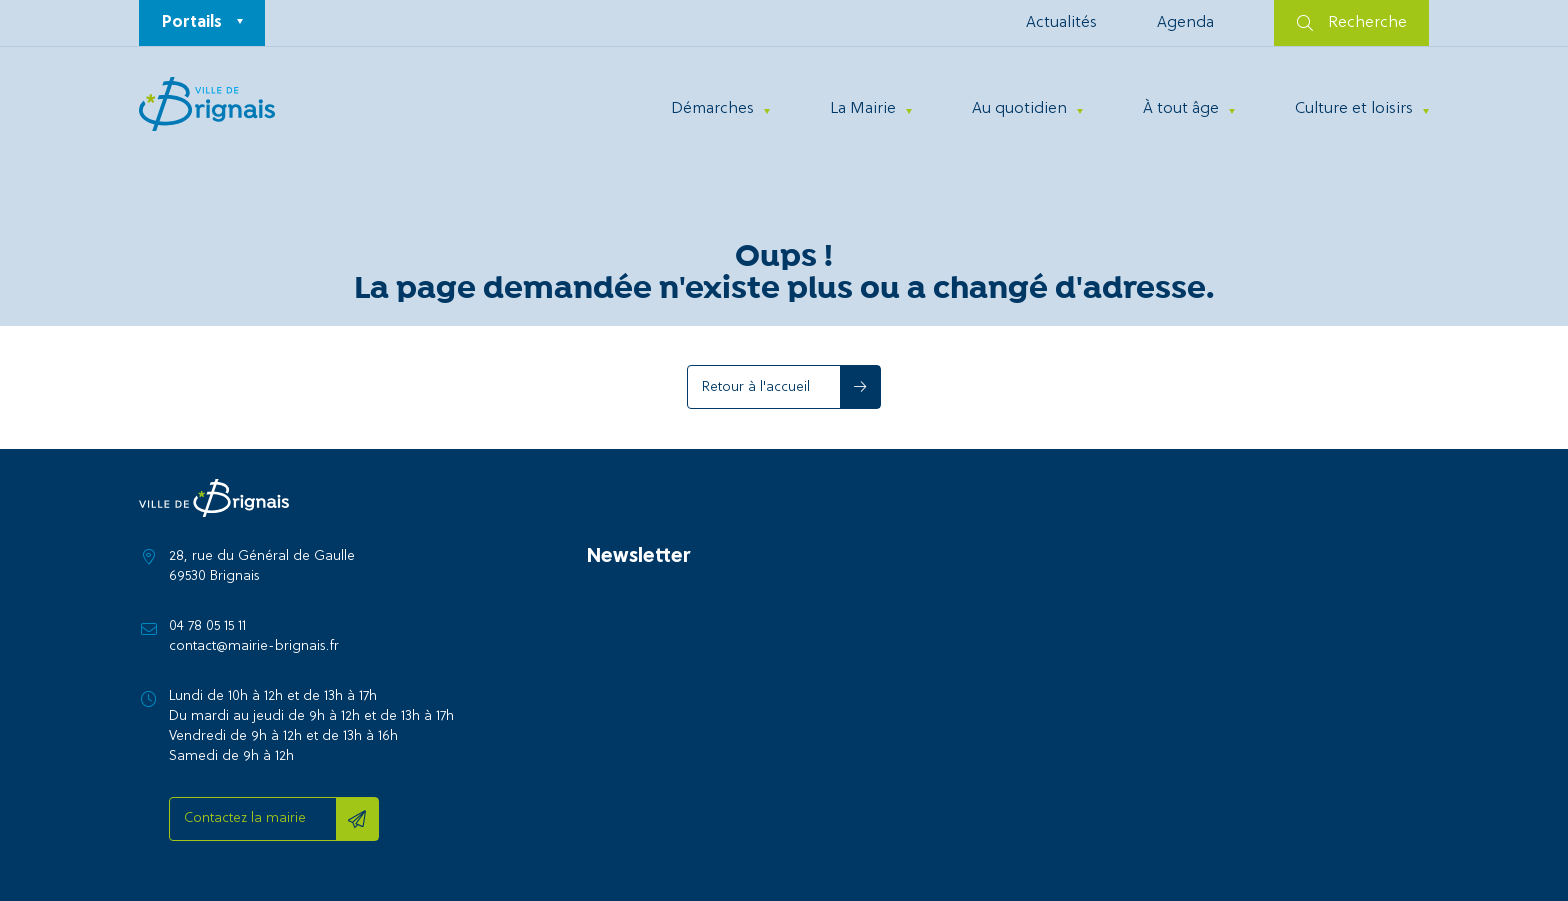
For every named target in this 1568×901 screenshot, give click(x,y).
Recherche (1352, 23)
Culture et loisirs (1354, 109)
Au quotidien (1019, 109)
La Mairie (863, 109)
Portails (192, 23)
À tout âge (1181, 109)
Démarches (712, 109)
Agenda (1185, 23)
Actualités (1061, 23)
